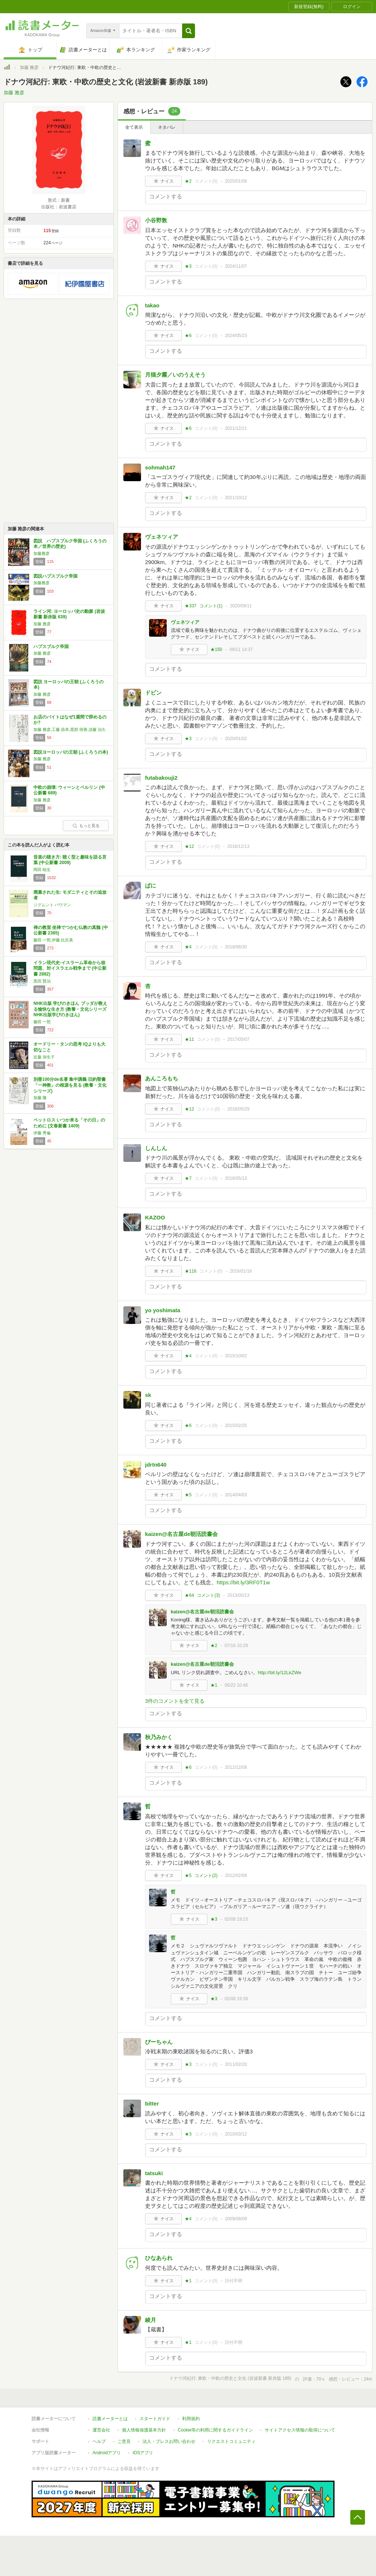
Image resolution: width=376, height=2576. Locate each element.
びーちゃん (159, 2042)
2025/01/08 (236, 181)
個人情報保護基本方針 (144, 2430)
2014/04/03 (236, 1495)
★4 (188, 946)
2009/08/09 (236, 2219)
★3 (188, 266)
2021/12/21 (236, 428)
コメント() (206, 181)
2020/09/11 (241, 606)
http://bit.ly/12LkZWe (279, 1672)
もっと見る (86, 825)
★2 (188, 181)
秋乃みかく (159, 1737)
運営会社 (101, 2430)
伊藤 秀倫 (42, 1133)
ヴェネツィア (161, 537)
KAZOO (155, 1217)
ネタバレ (167, 127)
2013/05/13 (238, 1595)
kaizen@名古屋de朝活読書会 (181, 1534)
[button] (188, 30)
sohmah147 (160, 467)
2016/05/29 (238, 1109)
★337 (190, 605)
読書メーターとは (110, 2418)
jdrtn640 (155, 1464)
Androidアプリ (107, 2453)
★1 (213, 1685)
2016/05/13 (236, 1178)
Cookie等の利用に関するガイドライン (215, 2430)
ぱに (150, 885)
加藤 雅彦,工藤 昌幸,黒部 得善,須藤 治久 (69, 729)
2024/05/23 (236, 335)
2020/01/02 (236, 738)
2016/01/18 (241, 1271)
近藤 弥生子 (44, 1057)
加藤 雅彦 (29, 67)
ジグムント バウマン (52, 905)
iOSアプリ (143, 2453)
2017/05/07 (238, 1039)
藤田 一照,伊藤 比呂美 (53, 940)
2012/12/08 (236, 1767)
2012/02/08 (236, 1875)
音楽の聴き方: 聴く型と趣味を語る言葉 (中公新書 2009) (69, 860)
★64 (189, 1595)
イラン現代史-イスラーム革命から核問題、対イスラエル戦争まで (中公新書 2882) (69, 968)
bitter (152, 2103)
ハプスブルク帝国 (51, 646)
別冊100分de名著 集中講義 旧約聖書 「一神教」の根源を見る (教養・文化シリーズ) (69, 1085)
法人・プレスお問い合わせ (168, 2441)
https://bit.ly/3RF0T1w (243, 1582)
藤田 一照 (42, 1022)
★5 (188, 1494)
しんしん (156, 1148)
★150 (216, 649)
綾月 (150, 2320)
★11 (189, 1039)
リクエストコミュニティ (231, 2441)
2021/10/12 (236, 497)
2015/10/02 (236, 1356)
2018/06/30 (236, 947)
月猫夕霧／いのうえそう (175, 375)
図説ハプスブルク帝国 (55, 576)
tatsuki (154, 2173)
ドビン (153, 692)
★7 (188, 1178)
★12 (189, 846)
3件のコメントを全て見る (175, 1701)
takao (152, 305)
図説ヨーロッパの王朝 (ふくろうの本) (70, 752)
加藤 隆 (40, 1097)
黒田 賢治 (42, 981)
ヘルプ (99, 2441)
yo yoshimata (162, 1310)
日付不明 (233, 2281)
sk (148, 1395)
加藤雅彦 (41, 553)
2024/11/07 (236, 266)
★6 (188, 335)
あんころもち (161, 1078)
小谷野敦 (156, 220)
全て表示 (134, 127)
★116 (190, 1271)
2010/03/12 (236, 2134)
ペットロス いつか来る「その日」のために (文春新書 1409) (69, 1122)
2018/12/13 (238, 846)
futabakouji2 (161, 778)
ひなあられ (159, 2258)
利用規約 (191, 2418)
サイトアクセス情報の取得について (300, 2430)
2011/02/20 (236, 2064)
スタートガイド (155, 2418)
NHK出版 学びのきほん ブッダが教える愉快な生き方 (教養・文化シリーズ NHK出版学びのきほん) (70, 1009)
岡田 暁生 (42, 869)
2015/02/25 (236, 1425)
